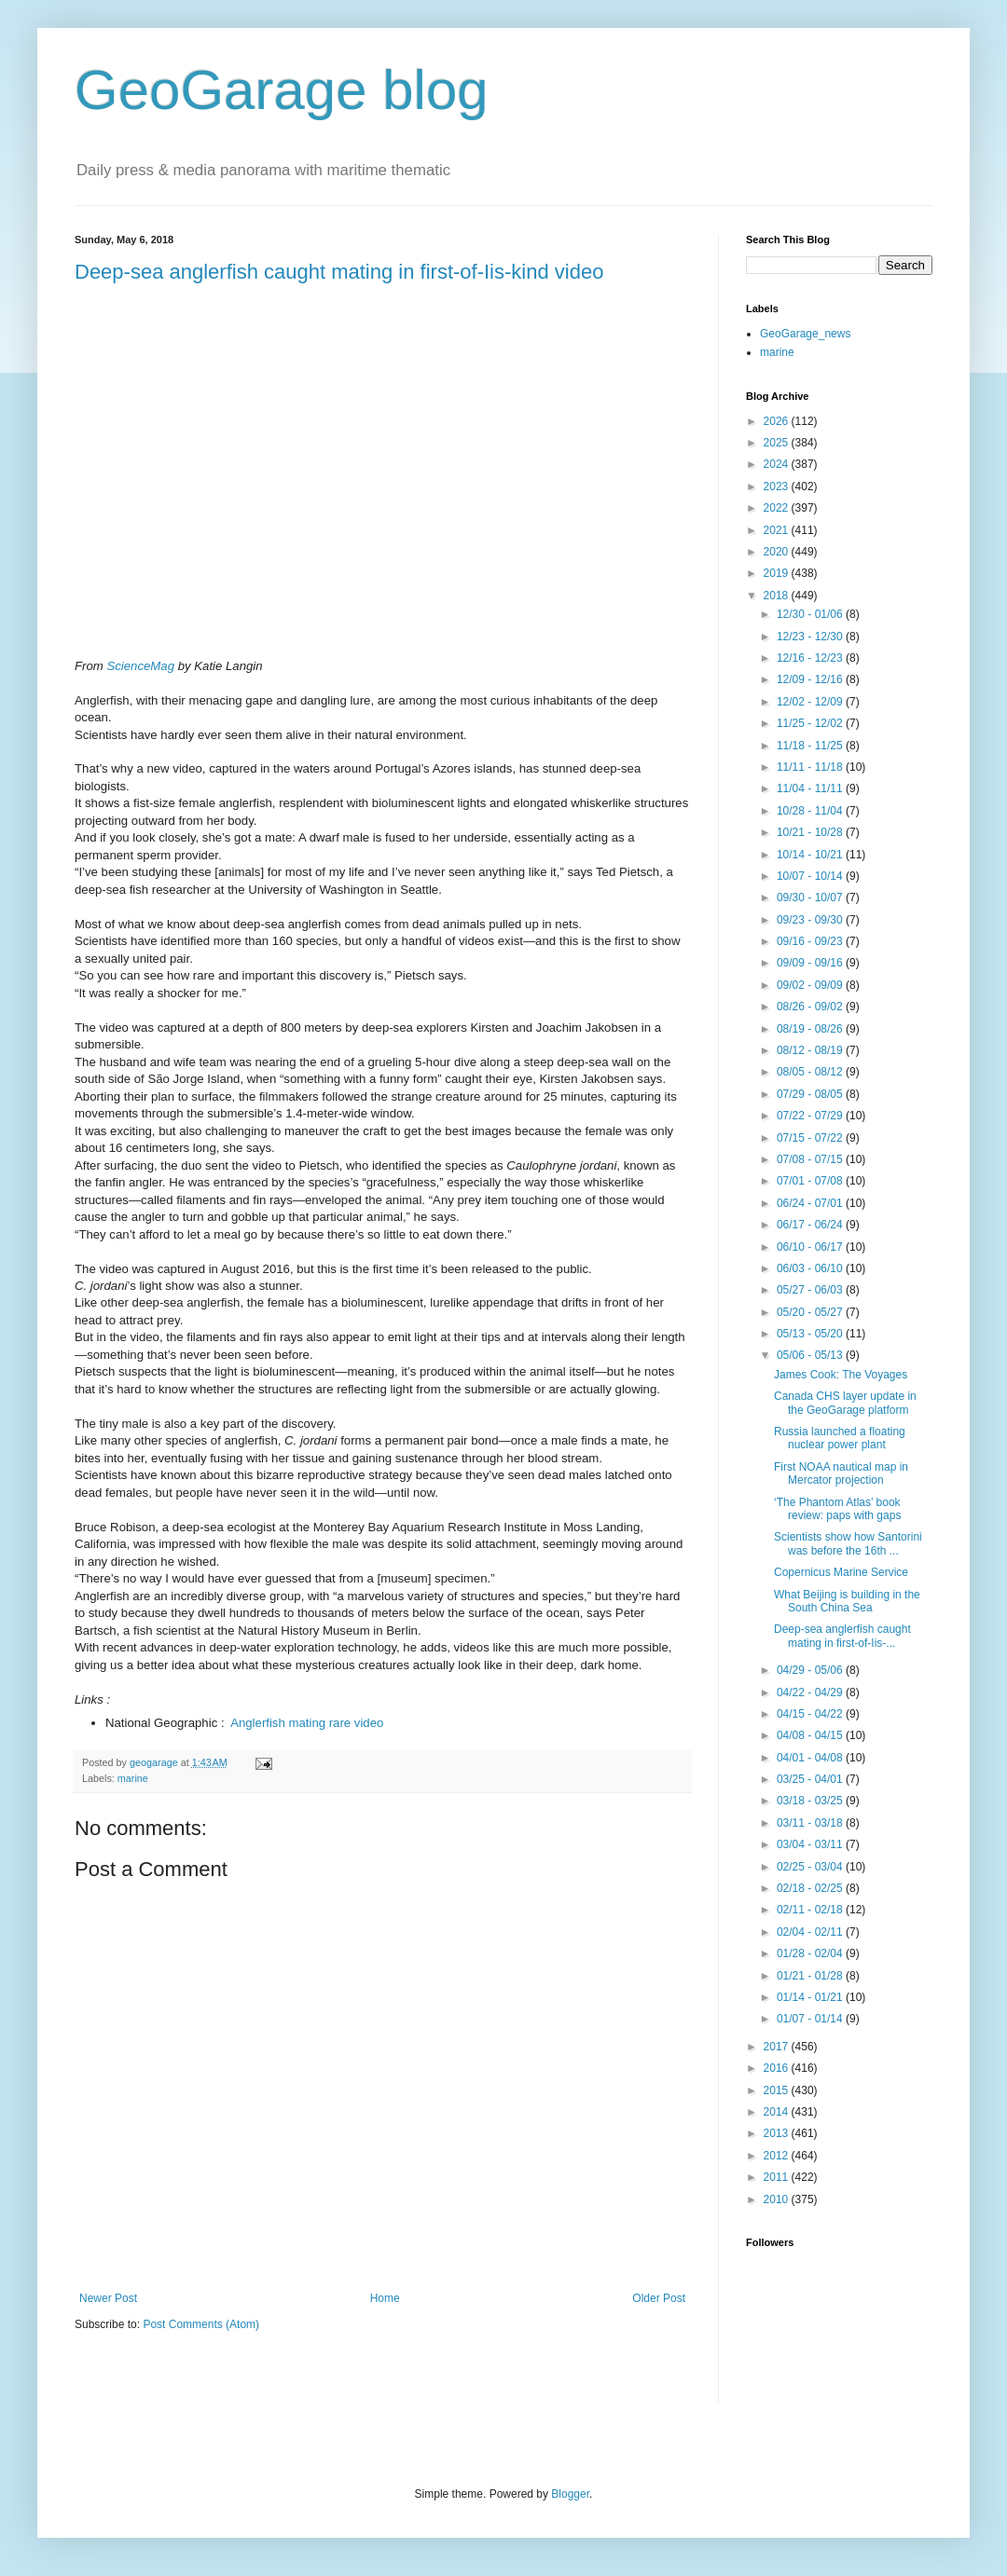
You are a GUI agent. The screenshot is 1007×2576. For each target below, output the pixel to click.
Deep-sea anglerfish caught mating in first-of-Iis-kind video (339, 271)
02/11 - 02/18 (811, 1909)
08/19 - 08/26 (811, 1028)
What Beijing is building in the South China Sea (847, 1601)
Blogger (570, 2494)
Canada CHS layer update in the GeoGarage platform (845, 1403)
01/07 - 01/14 (811, 2018)
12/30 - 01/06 (811, 614)
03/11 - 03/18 (811, 1822)
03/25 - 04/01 (811, 1779)
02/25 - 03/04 (811, 1866)
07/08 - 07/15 (811, 1159)
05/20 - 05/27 (811, 1312)
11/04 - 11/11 (811, 788)
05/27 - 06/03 (811, 1289)
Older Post (658, 2298)
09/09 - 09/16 (811, 962)
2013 (778, 2133)
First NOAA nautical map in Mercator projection (841, 1473)
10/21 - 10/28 (811, 832)
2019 (778, 573)
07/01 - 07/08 (811, 1180)
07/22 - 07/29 (811, 1115)
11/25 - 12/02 (811, 723)
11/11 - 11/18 (811, 767)
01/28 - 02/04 (811, 1953)
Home (385, 2298)
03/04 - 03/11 (811, 1844)
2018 (778, 595)
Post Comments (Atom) (201, 2324)
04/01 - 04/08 (811, 1757)
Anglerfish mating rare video (306, 1723)
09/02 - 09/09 (811, 985)
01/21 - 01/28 (811, 1975)
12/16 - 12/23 (811, 658)
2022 (778, 507)
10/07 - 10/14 (811, 876)
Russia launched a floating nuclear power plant (839, 1438)
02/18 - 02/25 (811, 1888)
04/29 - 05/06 (811, 1670)
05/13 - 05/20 (811, 1333)
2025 (778, 442)
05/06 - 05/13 (811, 1355)
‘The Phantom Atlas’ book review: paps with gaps (837, 1509)
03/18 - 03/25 (811, 1800)
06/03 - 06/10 (811, 1268)
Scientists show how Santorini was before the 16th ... (848, 1543)
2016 (778, 2068)
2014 (778, 2111)
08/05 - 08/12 (811, 1071)
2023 (778, 486)
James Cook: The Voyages (840, 1374)
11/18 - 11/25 (811, 745)
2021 (778, 530)
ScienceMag (140, 666)
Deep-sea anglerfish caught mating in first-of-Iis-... (842, 1636)
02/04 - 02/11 (811, 1932)
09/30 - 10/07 (811, 897)
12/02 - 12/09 (811, 701)
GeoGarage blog (282, 90)
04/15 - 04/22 (811, 1713)
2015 (778, 2090)
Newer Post (108, 2298)
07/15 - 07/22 (811, 1137)
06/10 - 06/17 (811, 1247)
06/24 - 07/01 (811, 1203)
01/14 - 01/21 (811, 1997)
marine (132, 1778)
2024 (778, 464)
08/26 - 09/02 (811, 1006)
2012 (778, 2155)
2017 (778, 2046)
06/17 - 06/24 (811, 1224)
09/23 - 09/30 (811, 919)
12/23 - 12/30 (811, 636)
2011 (778, 2177)
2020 (778, 551)
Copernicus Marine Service (841, 1572)
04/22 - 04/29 (811, 1692)
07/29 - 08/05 (811, 1094)
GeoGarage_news (805, 333)
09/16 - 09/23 (811, 941)
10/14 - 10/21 (811, 854)
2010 (778, 2199)
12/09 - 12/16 (811, 679)
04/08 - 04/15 (811, 1735)
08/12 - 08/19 (811, 1050)
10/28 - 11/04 (811, 810)
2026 (778, 421)
